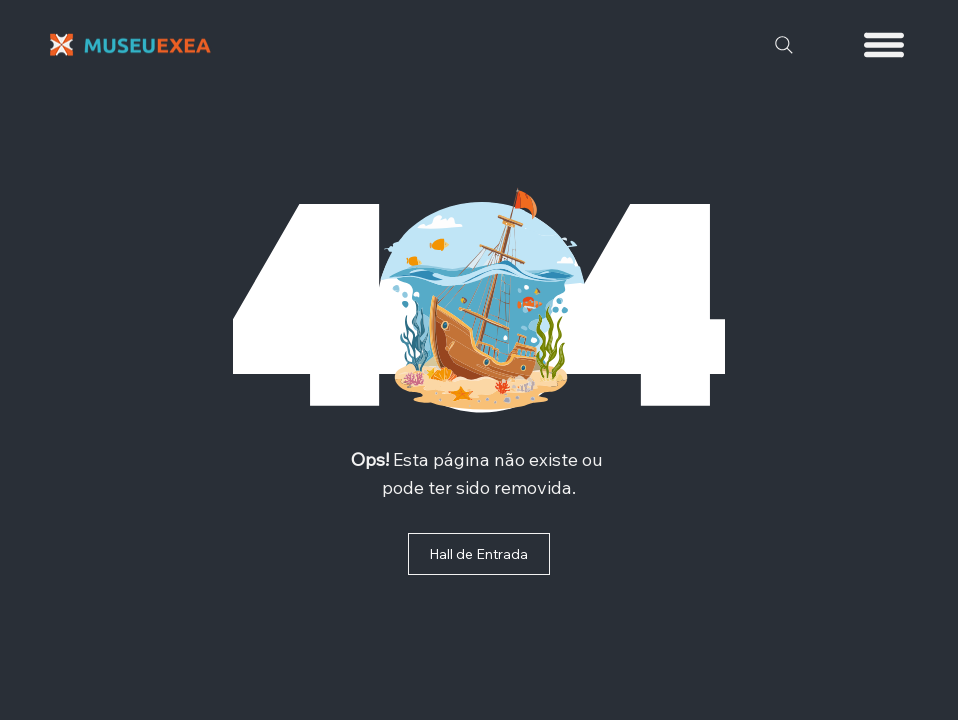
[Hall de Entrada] (479, 554)
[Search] (784, 45)
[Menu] (885, 45)
